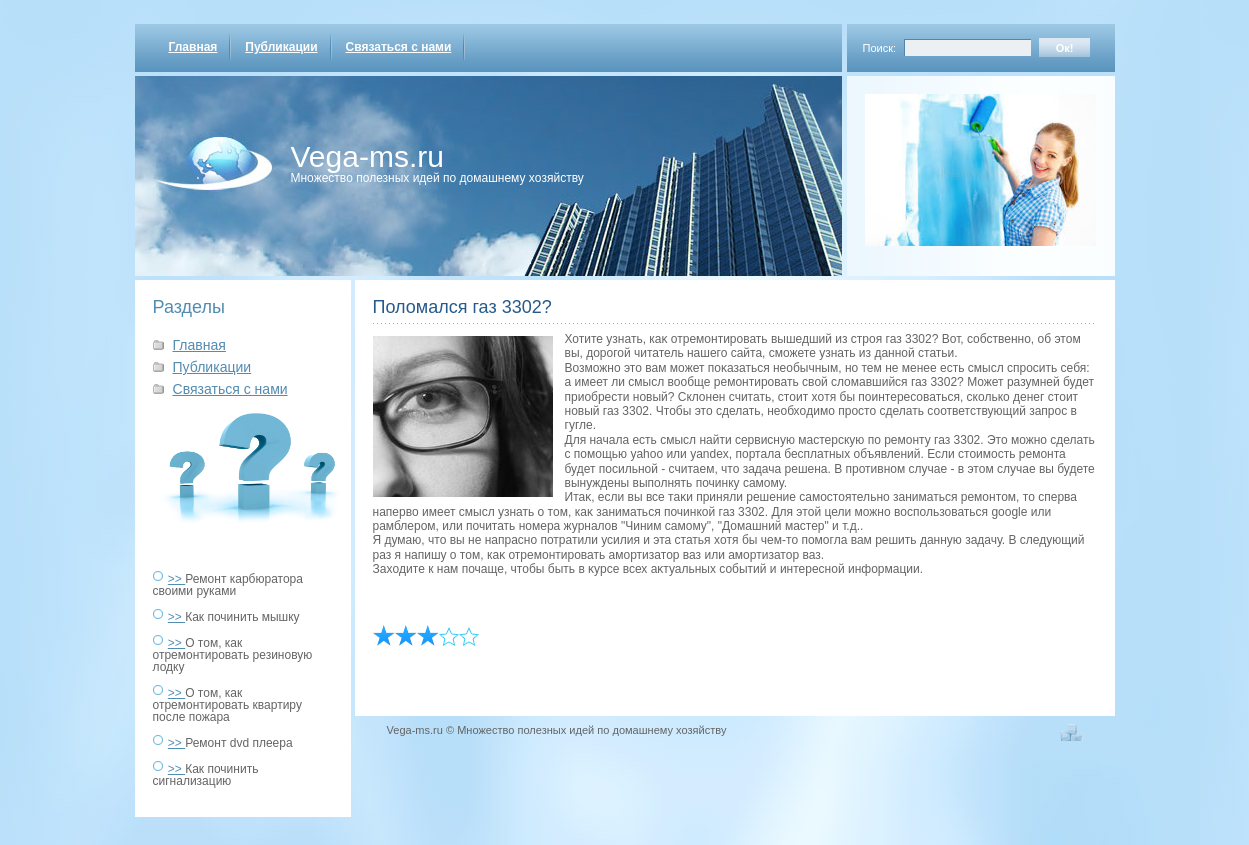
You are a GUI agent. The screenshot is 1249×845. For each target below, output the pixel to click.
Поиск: (880, 48)
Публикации (281, 47)
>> (176, 579)
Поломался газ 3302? (462, 307)
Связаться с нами (399, 47)
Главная (193, 47)
